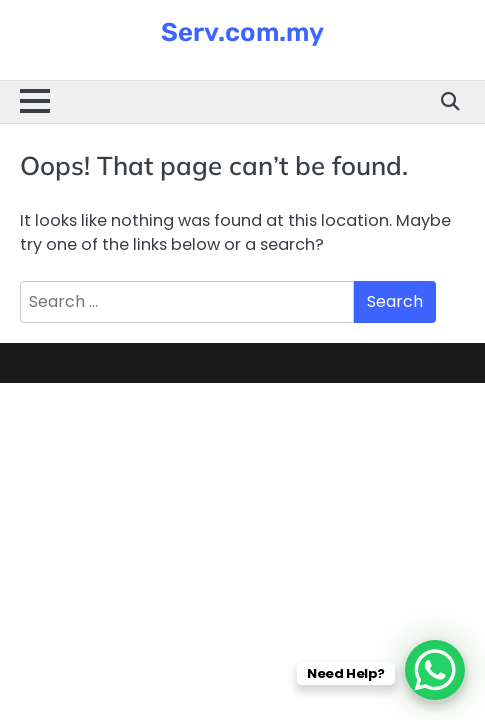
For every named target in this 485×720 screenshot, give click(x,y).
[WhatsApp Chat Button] (435, 670)
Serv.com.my (242, 32)
